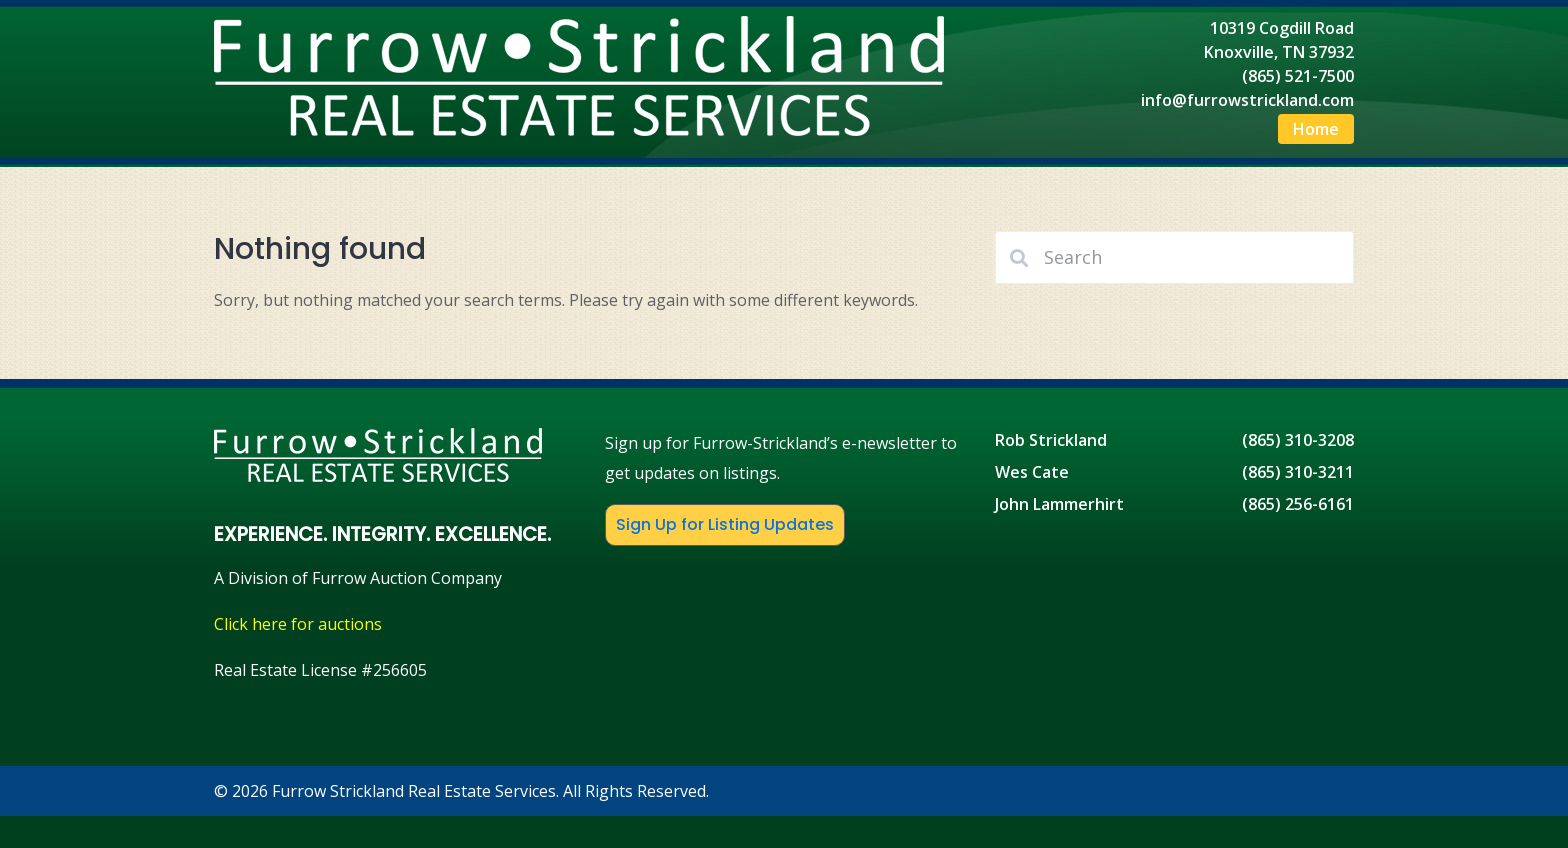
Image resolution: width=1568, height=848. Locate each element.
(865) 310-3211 (1298, 472)
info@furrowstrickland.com (1247, 100)
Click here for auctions (298, 624)
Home (1316, 129)
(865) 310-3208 (1298, 440)
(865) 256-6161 (1298, 504)
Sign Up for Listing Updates (725, 524)
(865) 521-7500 (1298, 76)
